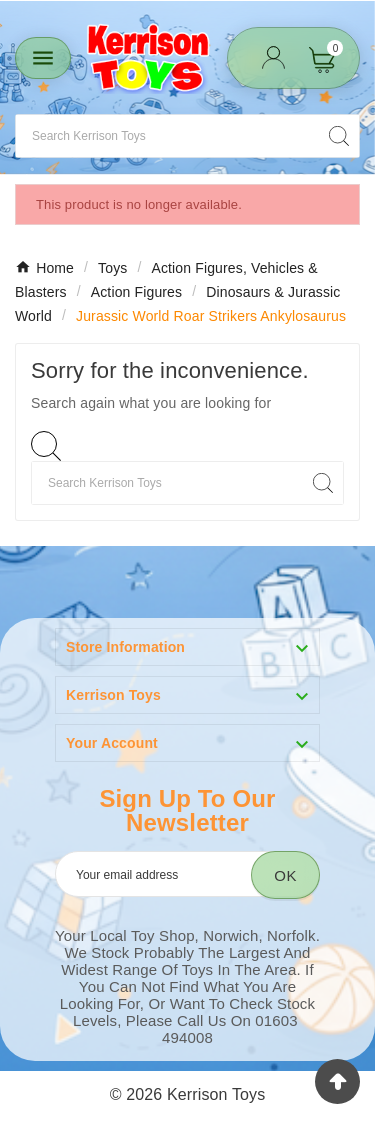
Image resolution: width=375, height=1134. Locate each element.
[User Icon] (273, 57)
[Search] (167, 136)
